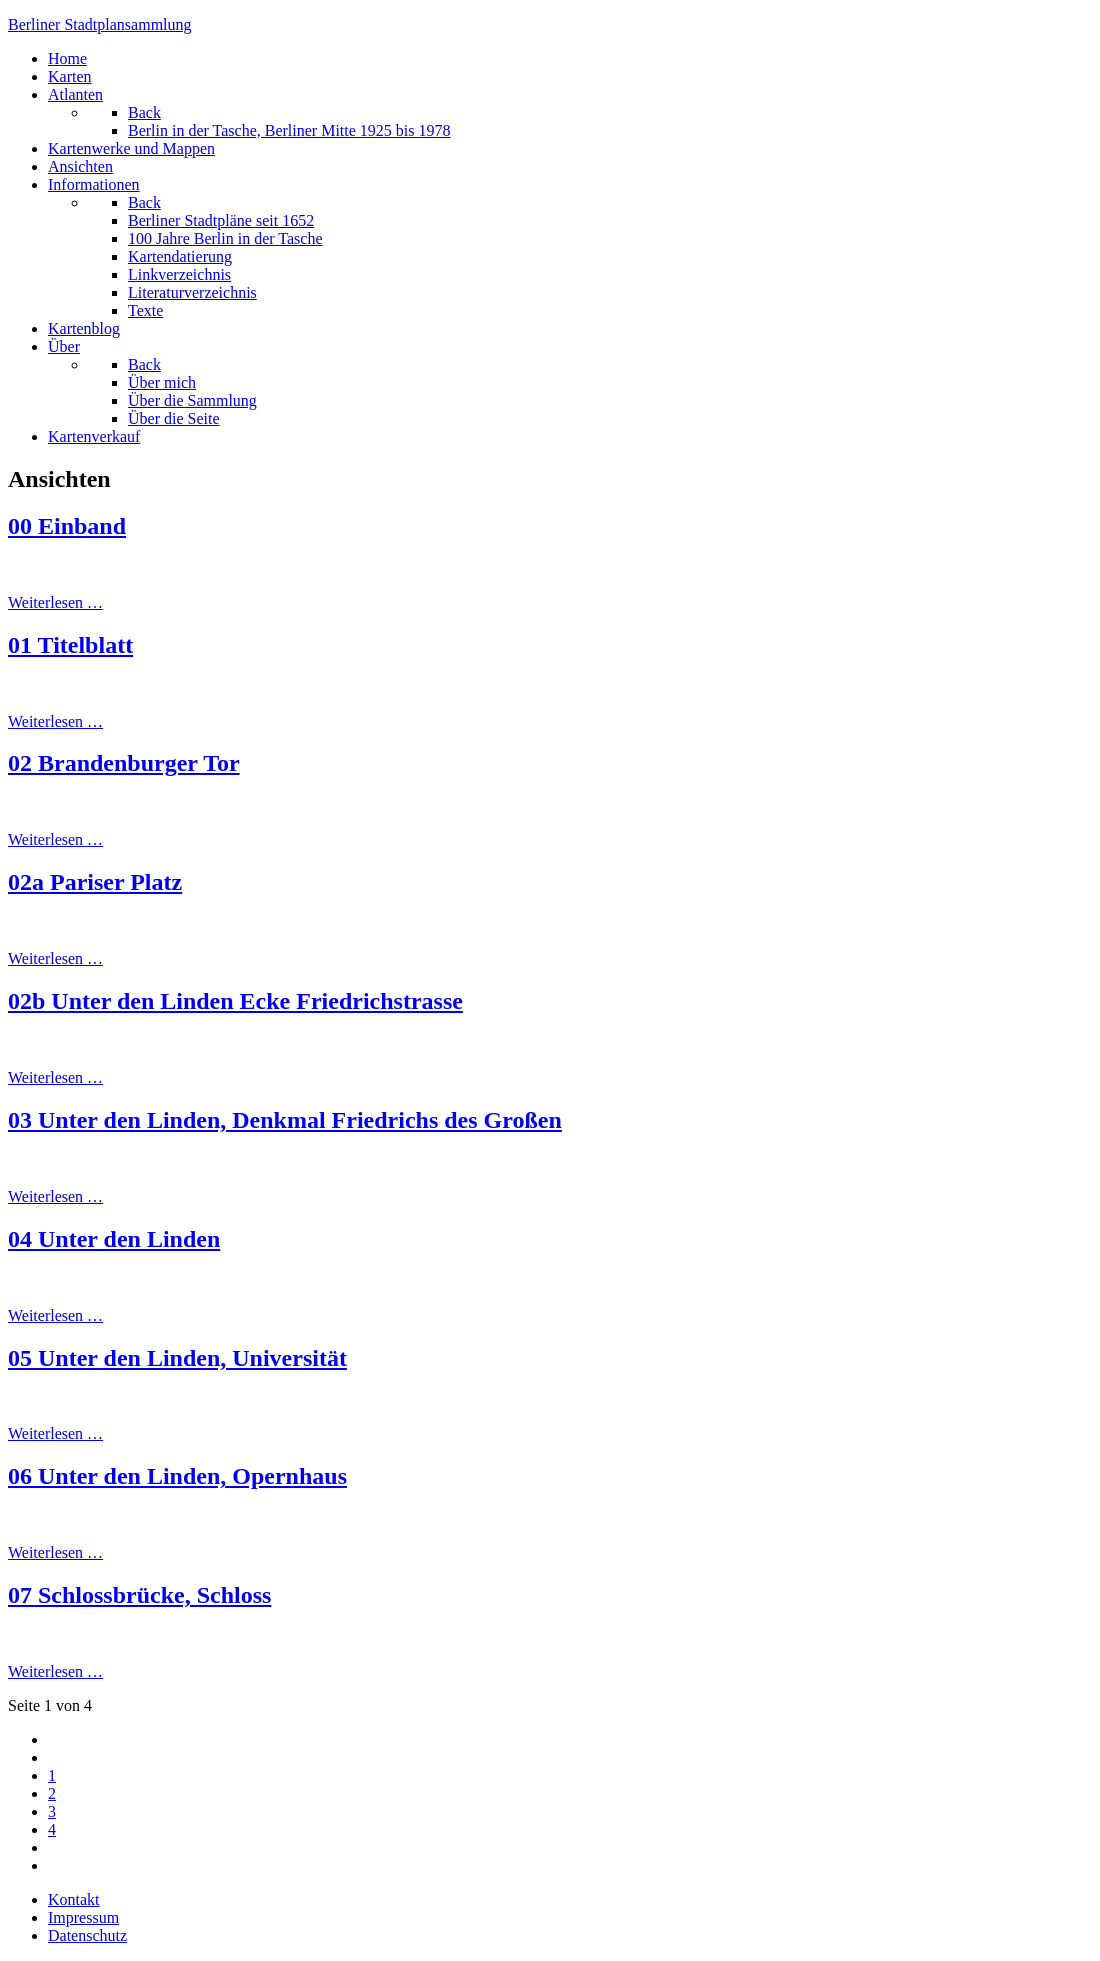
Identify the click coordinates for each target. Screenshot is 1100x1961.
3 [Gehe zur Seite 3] (52, 1811)
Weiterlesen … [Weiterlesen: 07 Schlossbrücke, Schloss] (55, 1671)
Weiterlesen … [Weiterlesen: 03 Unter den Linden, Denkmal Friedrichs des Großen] (55, 1196)
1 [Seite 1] (52, 1775)
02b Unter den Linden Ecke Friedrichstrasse (235, 1001)
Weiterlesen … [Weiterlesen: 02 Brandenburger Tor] (55, 839)
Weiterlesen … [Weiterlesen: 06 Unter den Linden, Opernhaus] (55, 1552)
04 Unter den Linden (114, 1239)
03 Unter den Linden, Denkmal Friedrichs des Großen (285, 1120)
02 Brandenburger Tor (124, 763)
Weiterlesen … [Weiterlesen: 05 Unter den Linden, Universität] (55, 1433)
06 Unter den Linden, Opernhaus (177, 1476)
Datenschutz (87, 1935)
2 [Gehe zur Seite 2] (52, 1793)
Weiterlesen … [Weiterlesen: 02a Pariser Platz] (55, 958)
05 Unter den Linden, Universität (177, 1358)
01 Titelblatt (70, 645)
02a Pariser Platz (95, 882)
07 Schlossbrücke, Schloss (139, 1595)
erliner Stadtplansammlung (100, 24)
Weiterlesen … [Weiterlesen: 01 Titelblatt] (55, 721)
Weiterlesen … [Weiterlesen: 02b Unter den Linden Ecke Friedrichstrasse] (55, 1077)
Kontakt (74, 1899)
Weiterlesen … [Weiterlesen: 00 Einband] (55, 602)
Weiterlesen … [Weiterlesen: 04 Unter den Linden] (55, 1315)
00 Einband (67, 526)
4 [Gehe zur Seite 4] (52, 1829)
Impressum (83, 1917)
